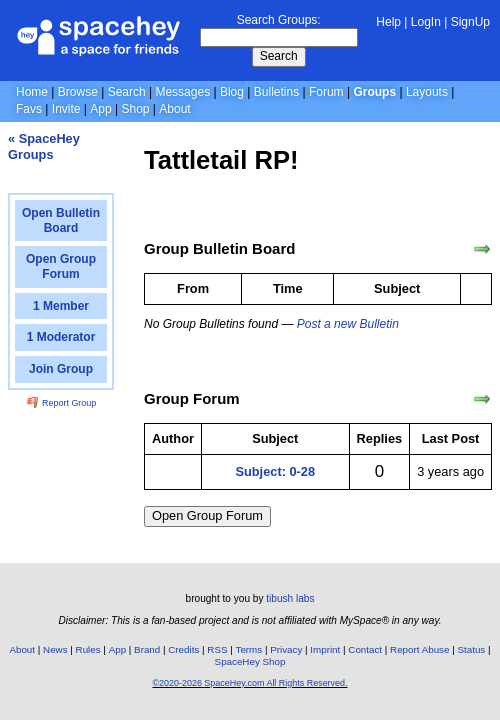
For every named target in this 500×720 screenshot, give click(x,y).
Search (279, 56)
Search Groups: (279, 20)
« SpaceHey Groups (44, 146)
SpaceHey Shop (250, 661)
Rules (88, 649)
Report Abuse (419, 649)
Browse (78, 92)
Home (32, 92)
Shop (135, 109)
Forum (326, 92)
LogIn (426, 22)
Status (471, 649)
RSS (217, 649)
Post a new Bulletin (348, 324)
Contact (365, 649)
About (174, 109)
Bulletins (276, 92)
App (100, 109)
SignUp (470, 22)
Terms (249, 649)
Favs (29, 109)
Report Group (62, 403)
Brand (147, 649)
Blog (232, 92)
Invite (66, 109)
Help (388, 22)
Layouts (427, 92)
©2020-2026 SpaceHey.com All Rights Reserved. (249, 683)
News (55, 649)
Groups (374, 92)
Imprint (325, 649)
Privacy (286, 649)
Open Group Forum (207, 515)
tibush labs (290, 598)
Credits (183, 649)
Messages (182, 92)
